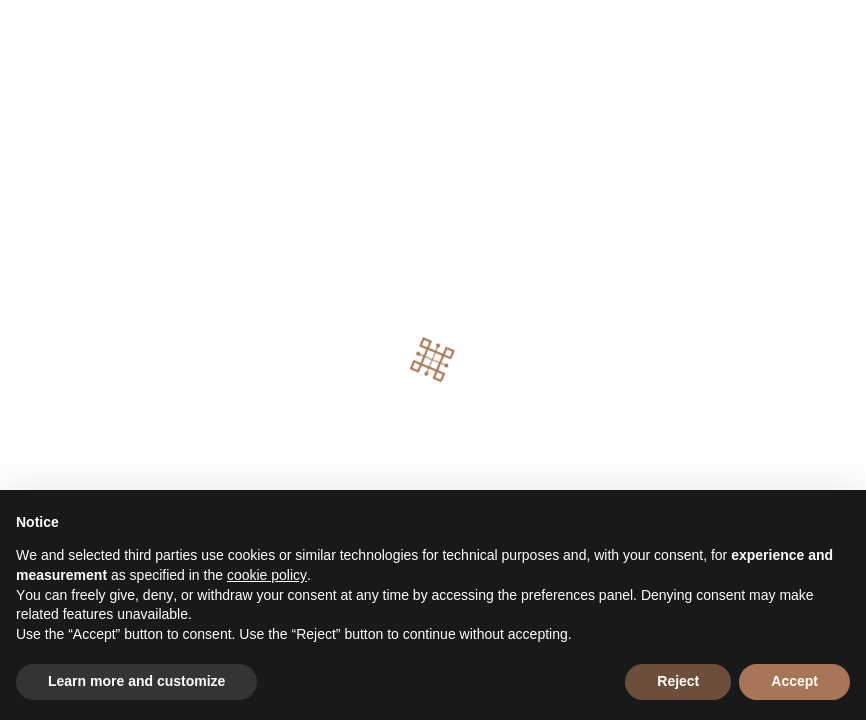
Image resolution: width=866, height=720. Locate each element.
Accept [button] (794, 681)
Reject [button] (678, 681)
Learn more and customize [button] (136, 681)
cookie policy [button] (267, 575)
